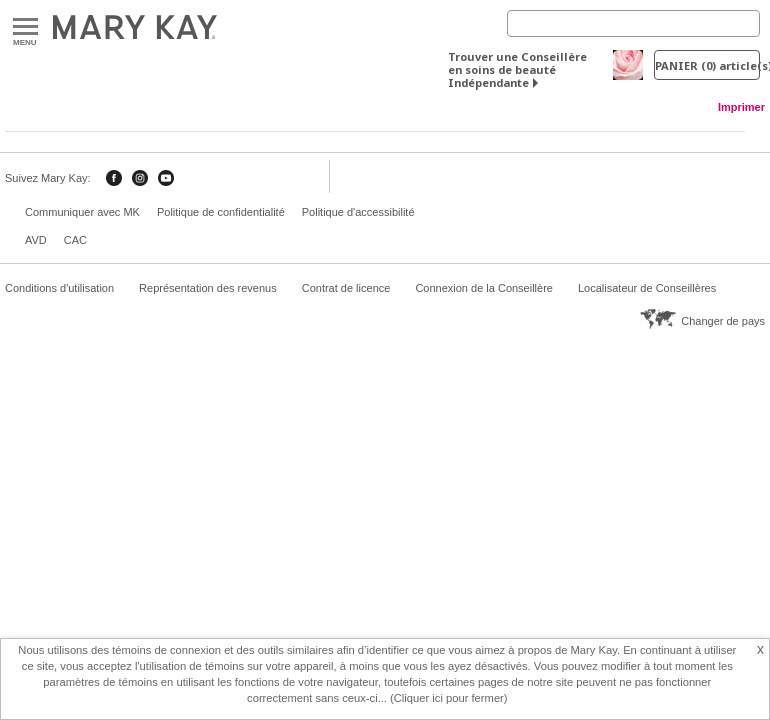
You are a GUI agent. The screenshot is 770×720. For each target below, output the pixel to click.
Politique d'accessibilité (358, 212)
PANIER (707, 65)
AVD (36, 240)
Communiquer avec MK (82, 212)
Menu (25, 27)
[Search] (633, 23)
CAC (75, 240)
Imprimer (741, 107)
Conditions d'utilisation (59, 288)
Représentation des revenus (208, 288)
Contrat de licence (346, 288)
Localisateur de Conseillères (647, 288)
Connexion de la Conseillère (484, 288)
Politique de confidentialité (221, 212)
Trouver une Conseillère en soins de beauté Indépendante (517, 69)
